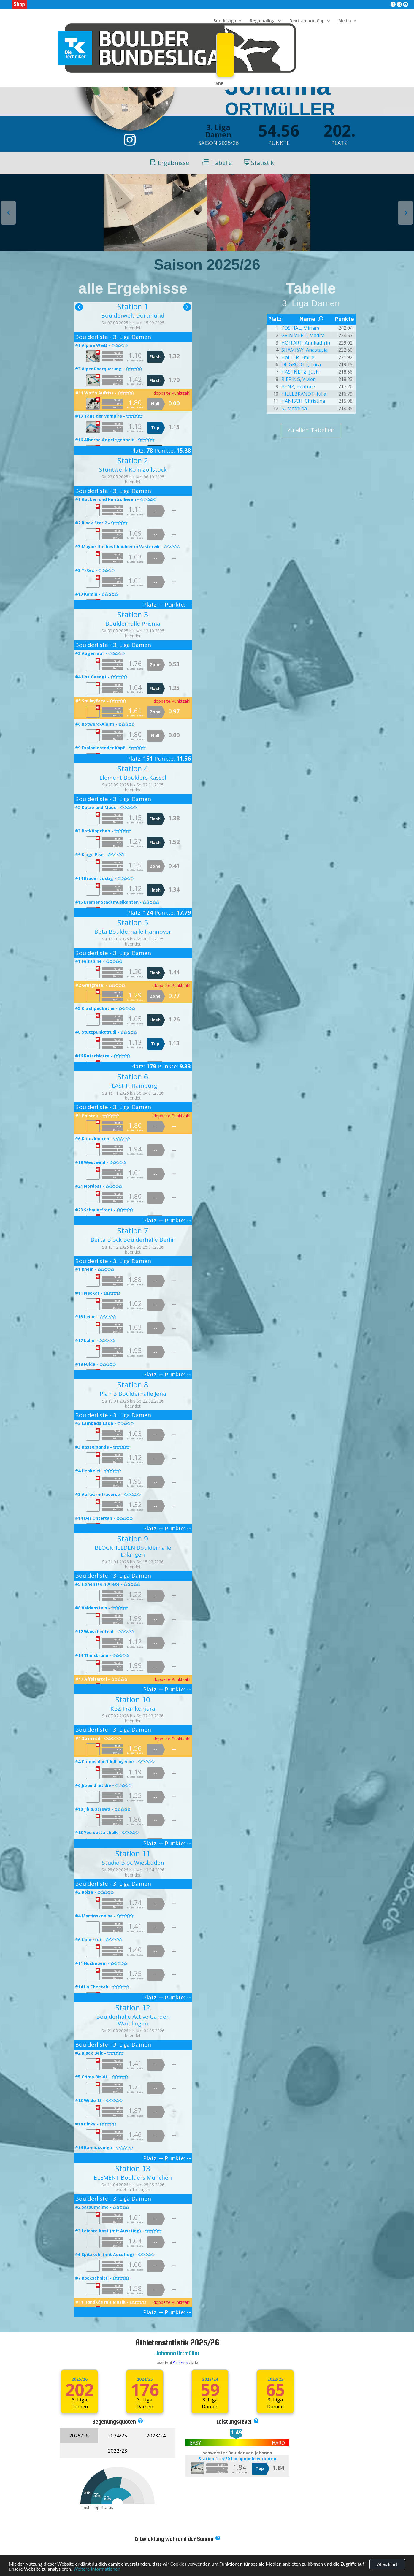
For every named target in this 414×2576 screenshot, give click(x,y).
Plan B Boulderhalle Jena (133, 1394)
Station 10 (132, 1699)
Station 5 (133, 922)
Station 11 (132, 1853)
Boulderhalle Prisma (132, 623)
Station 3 (133, 614)
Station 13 (132, 2168)
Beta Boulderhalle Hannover (132, 931)
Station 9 (133, 1538)
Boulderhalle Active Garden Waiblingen (133, 2020)
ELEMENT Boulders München (133, 2177)
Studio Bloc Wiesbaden (133, 1862)
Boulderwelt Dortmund (132, 315)
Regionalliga (263, 21)
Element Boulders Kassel (132, 777)
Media (344, 21)
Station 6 (133, 1076)
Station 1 (133, 306)
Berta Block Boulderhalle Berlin (133, 1239)
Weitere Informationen (96, 2572)
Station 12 (132, 2007)
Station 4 (133, 768)
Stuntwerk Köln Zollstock (132, 469)
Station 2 (133, 460)
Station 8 (133, 1384)
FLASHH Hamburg (133, 1085)
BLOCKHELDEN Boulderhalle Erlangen (133, 1551)
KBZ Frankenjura (132, 1708)
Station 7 (133, 1230)
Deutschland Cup (307, 21)
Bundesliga (224, 21)
